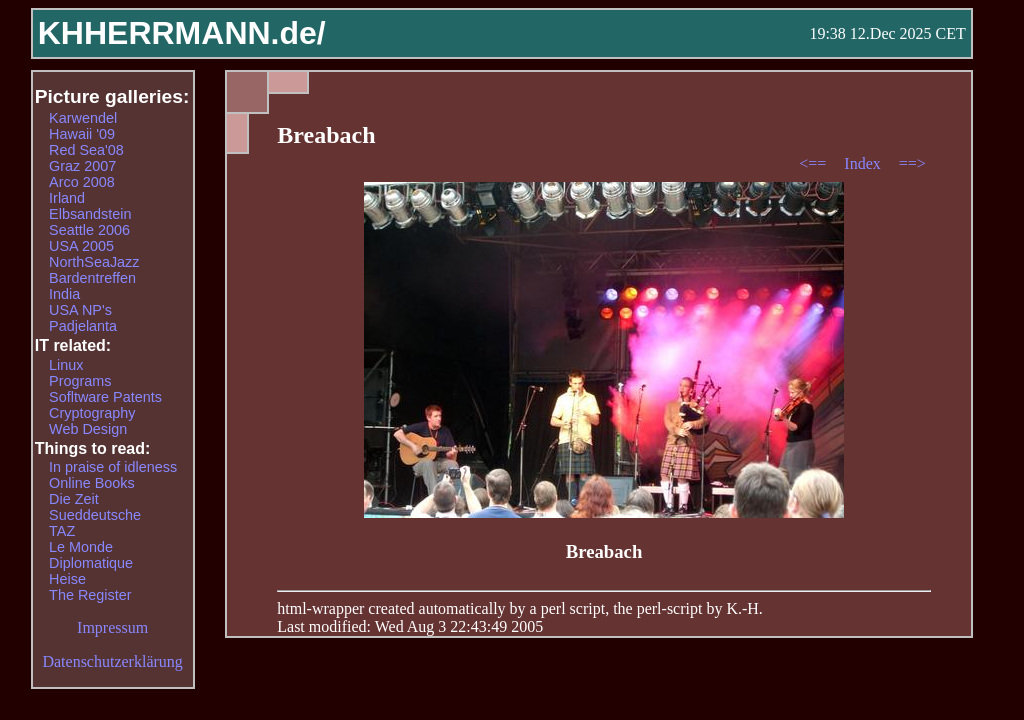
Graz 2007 (82, 166)
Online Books (92, 483)
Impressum (112, 627)
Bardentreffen (92, 278)
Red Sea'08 (86, 150)
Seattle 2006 (89, 230)
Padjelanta (83, 326)
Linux (66, 365)
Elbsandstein (90, 214)
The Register (90, 595)
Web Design (88, 429)
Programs (80, 381)
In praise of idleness (113, 467)
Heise (67, 579)
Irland (67, 198)
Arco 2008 (82, 182)
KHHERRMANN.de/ (182, 33)
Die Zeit (74, 499)
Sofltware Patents (105, 397)
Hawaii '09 (82, 134)
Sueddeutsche (95, 515)
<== (814, 163)
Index (864, 163)
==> (912, 163)
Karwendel (83, 118)
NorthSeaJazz (94, 262)
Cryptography (92, 413)
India (64, 294)
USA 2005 (81, 246)
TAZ (62, 531)
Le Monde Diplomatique (91, 555)
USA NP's (80, 310)
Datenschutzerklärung (112, 661)
